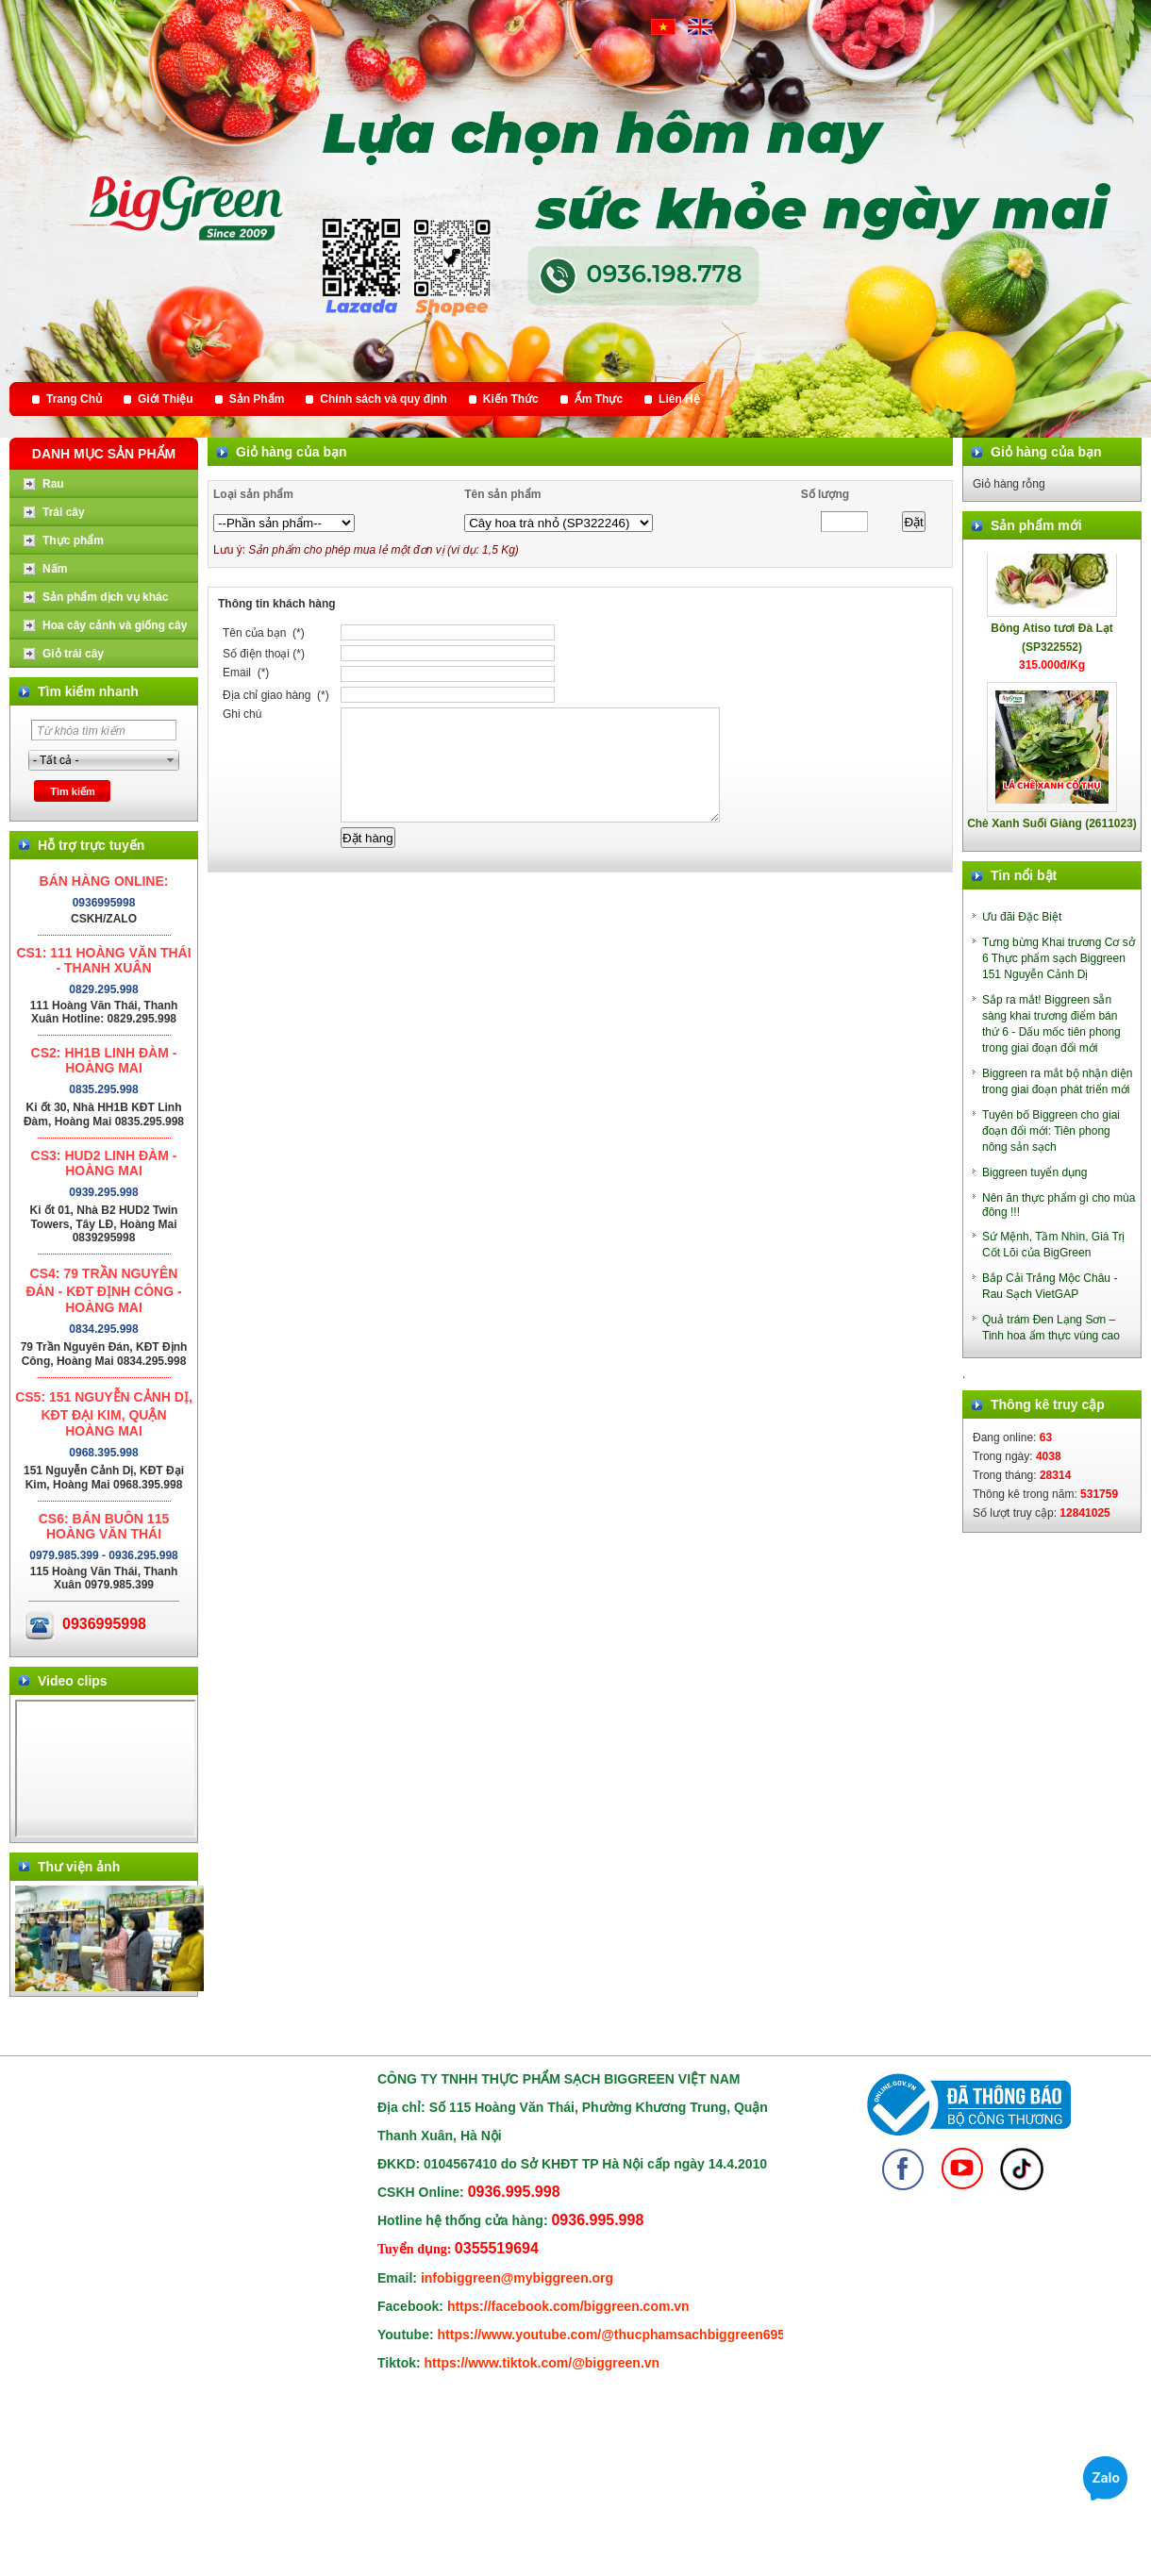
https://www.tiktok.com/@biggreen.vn (542, 2362)
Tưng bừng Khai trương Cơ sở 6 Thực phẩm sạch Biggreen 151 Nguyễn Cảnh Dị (1058, 958)
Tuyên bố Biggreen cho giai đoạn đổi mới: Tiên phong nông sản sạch (1051, 1131)
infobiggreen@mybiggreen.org (517, 2277)
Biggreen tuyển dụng (1034, 1172)
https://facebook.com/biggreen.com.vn (568, 2306)
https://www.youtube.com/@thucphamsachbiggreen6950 (615, 2334)
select (170, 760)
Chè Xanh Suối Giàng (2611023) (1052, 827)
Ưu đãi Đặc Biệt (1021, 916)
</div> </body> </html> (105, 1768)
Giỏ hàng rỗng (1009, 483)
